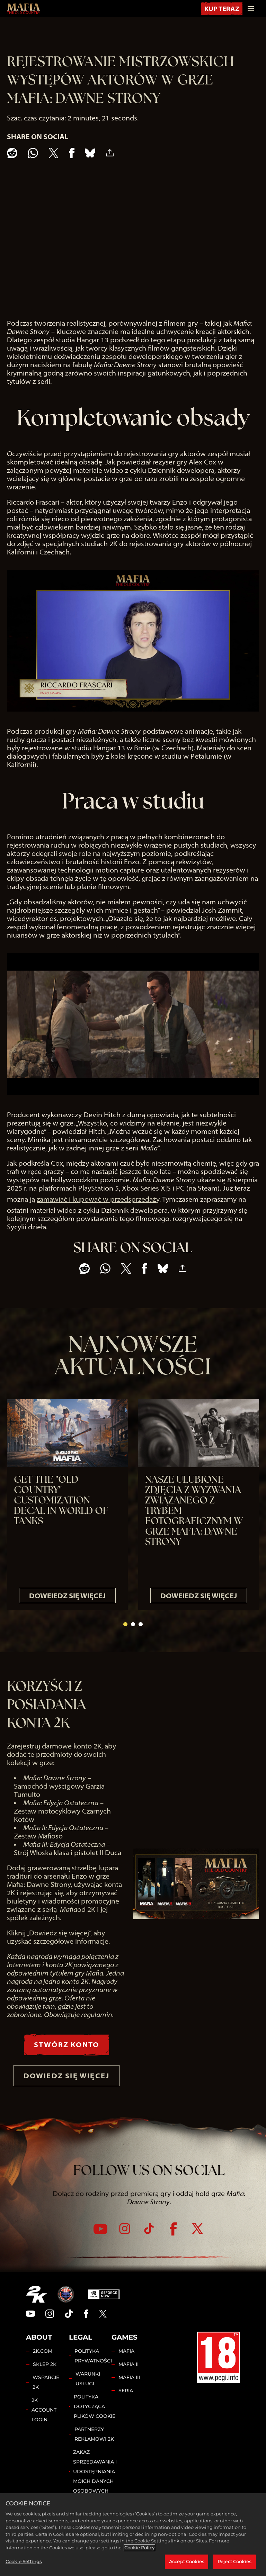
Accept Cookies (186, 2561)
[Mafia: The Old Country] (23, 8)
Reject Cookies (234, 2561)
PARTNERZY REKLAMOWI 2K (94, 2447)
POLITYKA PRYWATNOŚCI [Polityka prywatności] (93, 2369)
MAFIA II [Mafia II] (128, 2377)
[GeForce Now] (104, 2307)
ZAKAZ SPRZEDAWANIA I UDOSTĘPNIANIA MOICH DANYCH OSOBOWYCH (95, 2484)
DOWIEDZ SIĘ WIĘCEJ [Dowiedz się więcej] (66, 2084)
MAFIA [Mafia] (126, 2364)
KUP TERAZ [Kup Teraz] (220, 8)
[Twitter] (197, 2242)
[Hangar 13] (65, 2307)
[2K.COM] (36, 2307)
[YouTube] (100, 2242)
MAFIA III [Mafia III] (129, 2390)
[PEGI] (218, 2371)
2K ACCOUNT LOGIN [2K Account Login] (44, 2423)
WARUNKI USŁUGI (88, 2392)
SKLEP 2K (44, 2377)
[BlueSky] (90, 153)
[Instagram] (125, 2242)
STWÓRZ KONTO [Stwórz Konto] (66, 2046)
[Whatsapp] (33, 153)
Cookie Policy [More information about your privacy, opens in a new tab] (139, 2547)
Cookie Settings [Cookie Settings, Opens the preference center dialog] (24, 2561)
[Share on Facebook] (71, 153)
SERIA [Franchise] (125, 2404)
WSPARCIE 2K (46, 2395)
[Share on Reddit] (12, 153)
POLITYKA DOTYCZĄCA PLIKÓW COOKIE (94, 2419)
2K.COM (42, 2364)
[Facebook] (173, 2242)
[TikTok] (149, 2242)
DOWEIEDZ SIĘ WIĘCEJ (67, 1596)
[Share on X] (53, 153)
